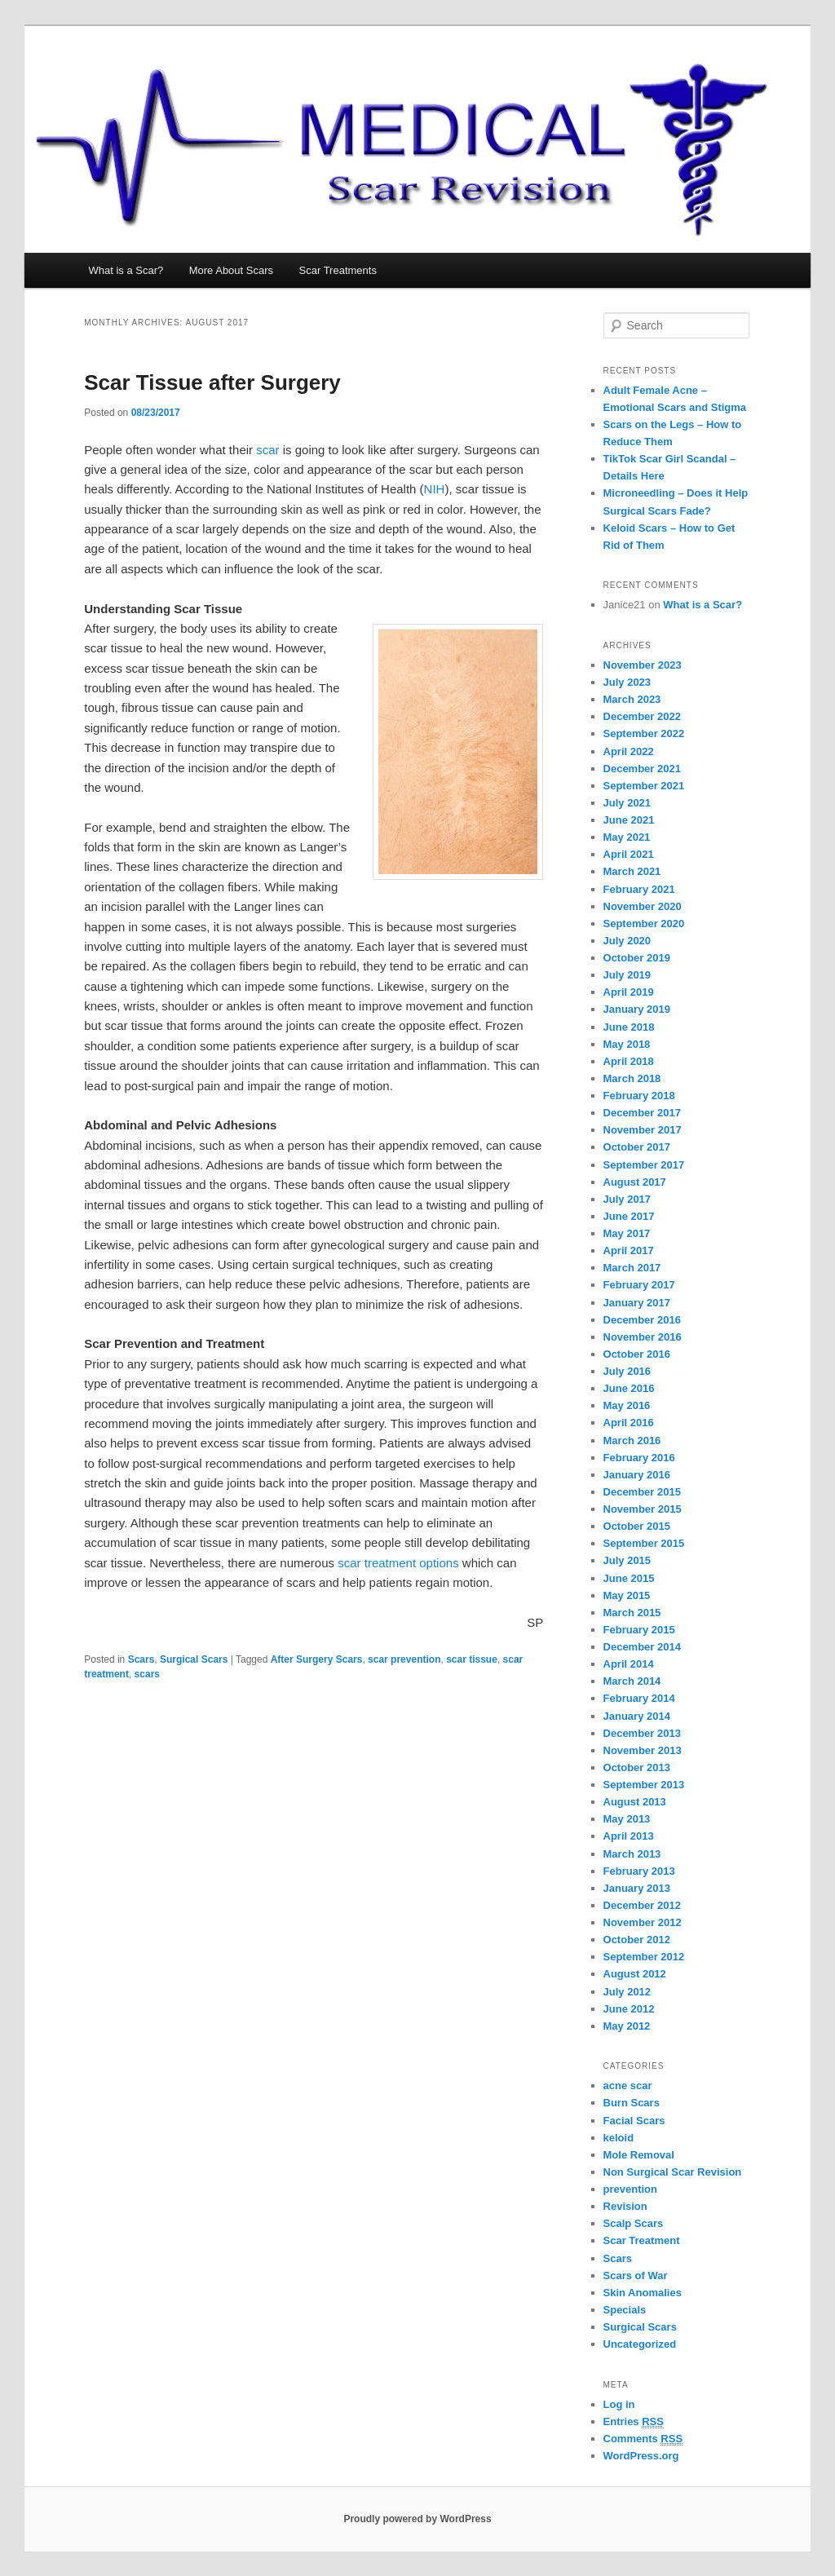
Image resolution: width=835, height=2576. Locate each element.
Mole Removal (638, 2155)
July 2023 (627, 682)
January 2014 (636, 1716)
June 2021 (629, 820)
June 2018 (629, 1027)
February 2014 (639, 1698)
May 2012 (627, 2026)
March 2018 (632, 1078)
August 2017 (634, 1182)
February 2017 (639, 1285)
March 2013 (632, 1854)
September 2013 (644, 1784)
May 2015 (627, 1595)
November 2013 (642, 1750)
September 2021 (644, 786)
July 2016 (627, 1371)
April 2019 (628, 992)
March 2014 (632, 1681)
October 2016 (636, 1354)
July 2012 (627, 1992)
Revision (625, 2206)
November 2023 (642, 665)
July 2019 (627, 975)
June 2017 (629, 1216)
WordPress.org (641, 2456)
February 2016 (639, 1457)
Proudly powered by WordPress (417, 2519)
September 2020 (644, 923)
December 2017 (642, 1113)
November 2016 (642, 1337)
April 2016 (628, 1422)
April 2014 (628, 1664)
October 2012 (636, 1939)
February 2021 (639, 889)
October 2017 (636, 1147)
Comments (643, 2439)
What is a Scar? (125, 270)
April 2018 (628, 1061)
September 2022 (644, 733)
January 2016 (636, 1475)
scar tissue (471, 1659)
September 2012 (644, 1957)
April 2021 (628, 854)
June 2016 (629, 1388)
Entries (633, 2421)
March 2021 (632, 871)
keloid (618, 2138)
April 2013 (628, 1836)
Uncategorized (640, 2344)
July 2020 (627, 941)
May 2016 (627, 1405)
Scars (141, 1659)
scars (147, 1674)
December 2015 (642, 1492)
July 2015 (627, 1560)
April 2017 (628, 1250)
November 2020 (642, 906)
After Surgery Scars (317, 1659)
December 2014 (642, 1647)
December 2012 (642, 1905)
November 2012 (642, 1922)
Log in (619, 2404)
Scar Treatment (641, 2240)
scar (267, 450)
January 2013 (636, 1888)
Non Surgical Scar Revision (672, 2172)
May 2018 (627, 1044)
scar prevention (404, 1659)
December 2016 (642, 1320)
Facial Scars (634, 2120)
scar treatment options (398, 1563)
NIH (434, 489)
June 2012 (629, 2009)
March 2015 (632, 1612)
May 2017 (627, 1233)
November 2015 (642, 1509)
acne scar (627, 2085)
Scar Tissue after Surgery (212, 382)
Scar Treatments (338, 270)
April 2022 (628, 751)
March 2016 (632, 1440)
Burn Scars (631, 2103)
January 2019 (636, 1009)
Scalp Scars (633, 2223)
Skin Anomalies (642, 2293)
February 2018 (639, 1095)
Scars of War (635, 2275)
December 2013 (642, 1733)
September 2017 (644, 1165)
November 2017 (642, 1130)
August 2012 (634, 1974)
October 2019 (636, 958)
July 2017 (627, 1199)
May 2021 (627, 837)
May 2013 (627, 1819)
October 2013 (636, 1767)
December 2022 (642, 716)
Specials (625, 2310)
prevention (630, 2189)
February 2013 (639, 1871)
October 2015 (636, 1526)
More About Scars (231, 270)
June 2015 (629, 1578)
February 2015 (639, 1630)
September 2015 (644, 1543)
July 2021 (627, 803)
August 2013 (634, 1802)
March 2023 (632, 699)
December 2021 (642, 768)
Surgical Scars (194, 1659)
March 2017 (632, 1267)
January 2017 (636, 1303)
